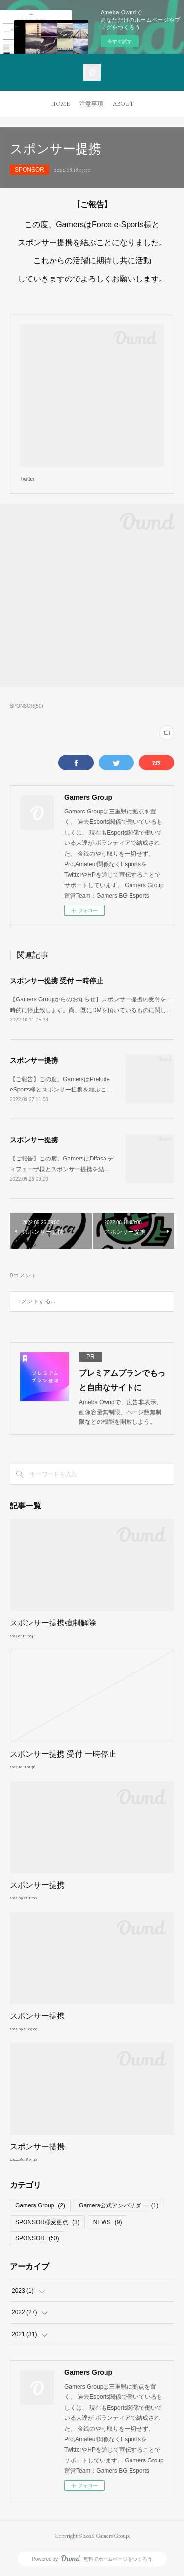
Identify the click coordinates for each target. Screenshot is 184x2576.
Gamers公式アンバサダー (118, 2205)
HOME (60, 104)
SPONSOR (29, 169)
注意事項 (91, 104)
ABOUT (123, 104)
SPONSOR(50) (26, 706)
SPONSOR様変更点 (47, 2222)
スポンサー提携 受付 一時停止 (56, 981)
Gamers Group (40, 2205)
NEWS (107, 2222)
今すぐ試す (119, 41)
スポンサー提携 (34, 1060)
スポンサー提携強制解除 (53, 1623)
